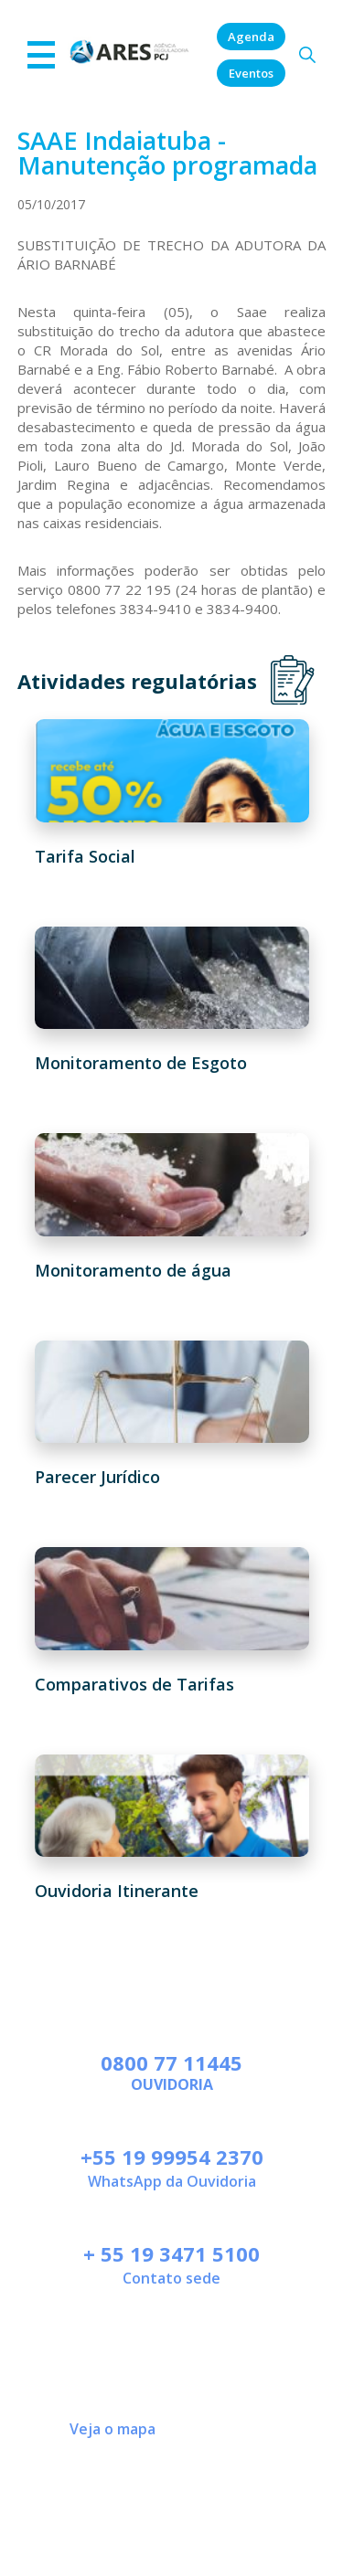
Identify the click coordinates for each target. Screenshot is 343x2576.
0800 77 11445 (171, 2062)
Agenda (251, 36)
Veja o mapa (112, 2429)
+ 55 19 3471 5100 (171, 2253)
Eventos (251, 73)
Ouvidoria (172, 2084)
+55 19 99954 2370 (171, 2156)
